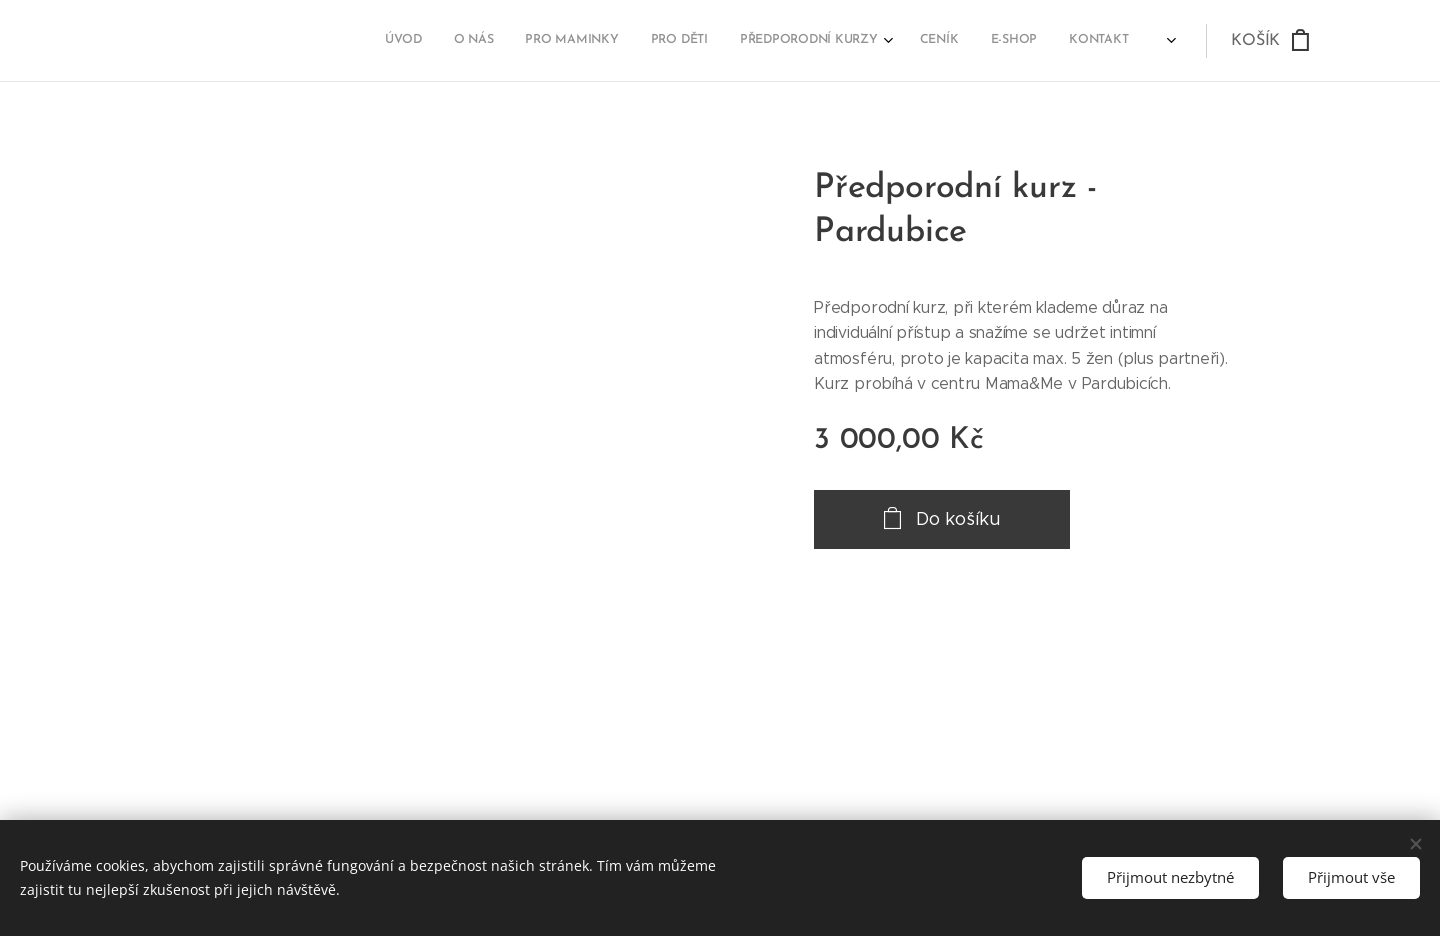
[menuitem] (909, 41)
